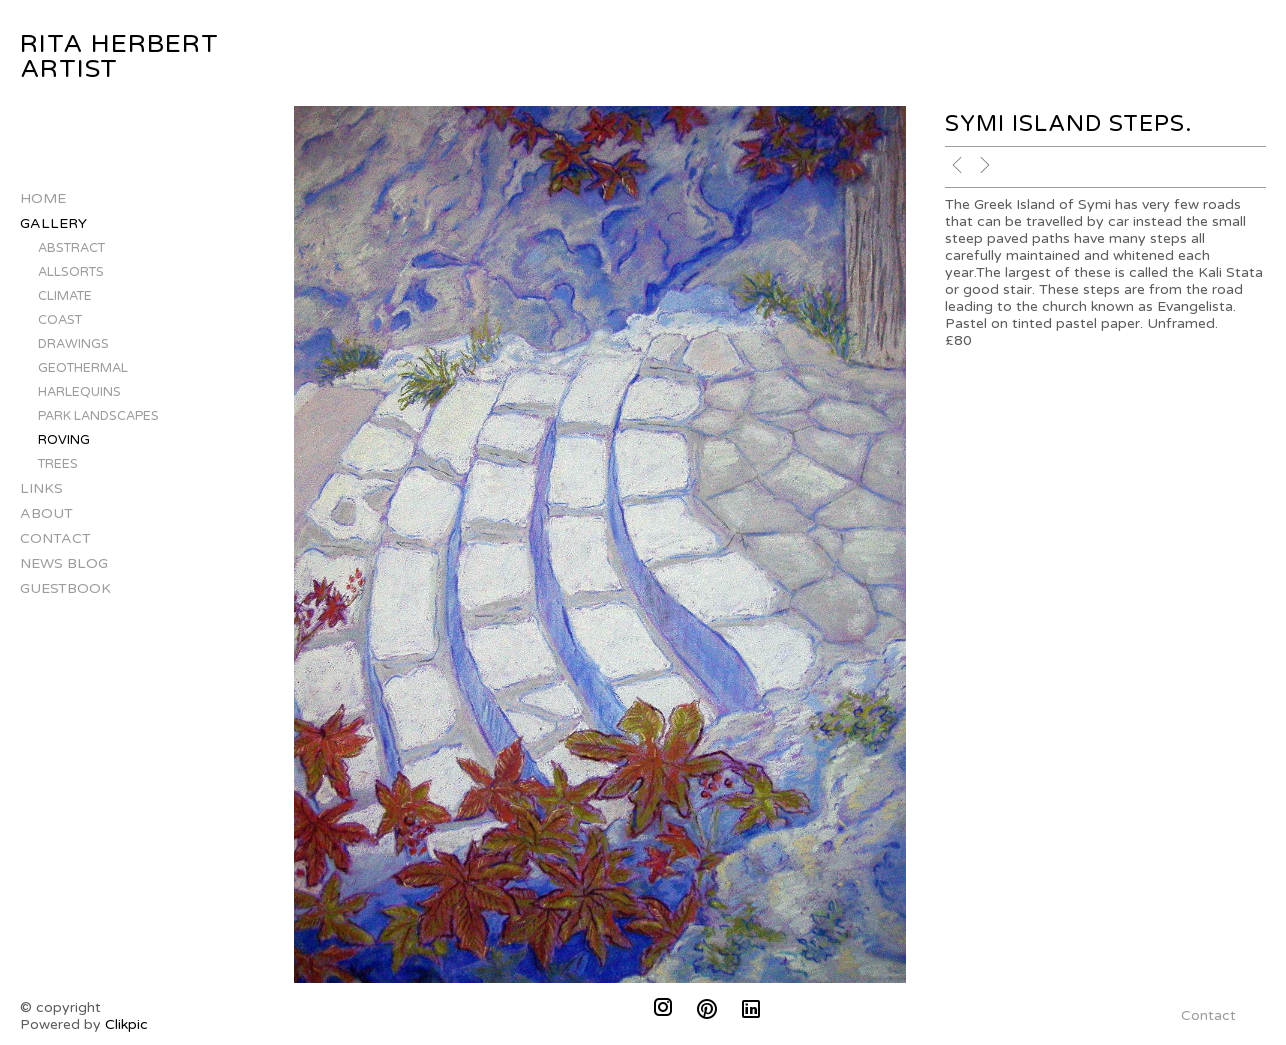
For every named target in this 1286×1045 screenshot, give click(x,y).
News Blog (64, 563)
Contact (55, 538)
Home (43, 198)
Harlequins (79, 392)
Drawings (73, 344)
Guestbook (65, 588)
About (46, 513)
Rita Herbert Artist (119, 56)
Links (41, 488)
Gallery (53, 223)
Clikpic (126, 1024)
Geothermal (83, 368)
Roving (64, 440)
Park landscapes (98, 416)
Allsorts (71, 272)
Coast (60, 320)
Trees (58, 464)
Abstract (71, 248)
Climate (65, 296)
